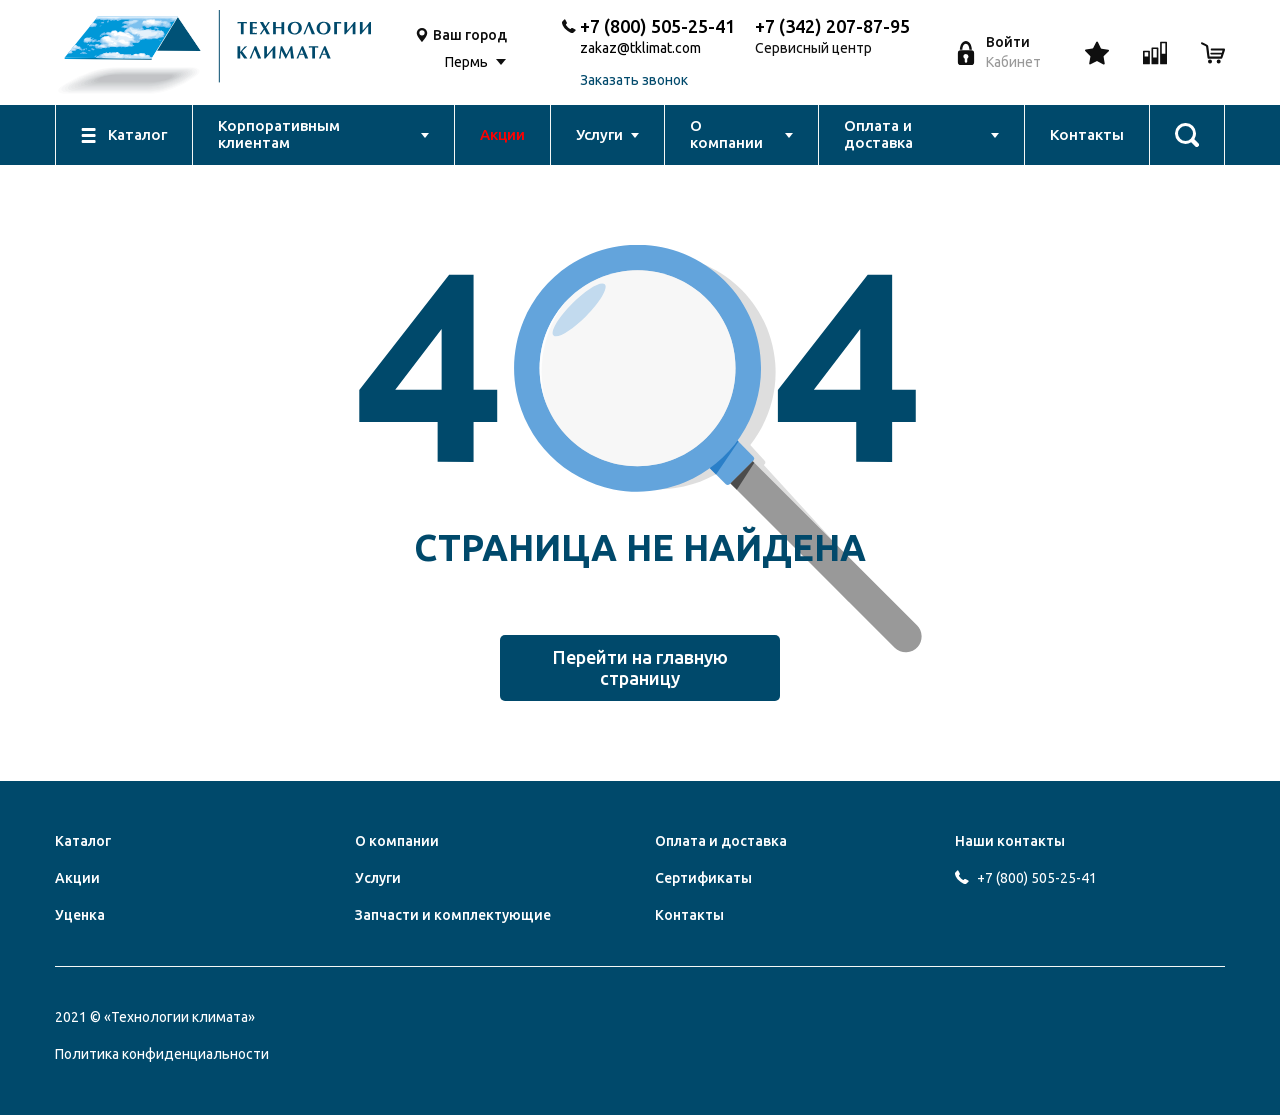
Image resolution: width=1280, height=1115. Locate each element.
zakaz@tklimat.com (640, 48)
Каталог (83, 841)
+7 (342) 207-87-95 (832, 26)
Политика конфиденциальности (162, 1054)
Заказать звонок (634, 80)
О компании (397, 841)
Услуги (378, 878)
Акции (77, 878)
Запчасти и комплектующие (453, 915)
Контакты (689, 915)
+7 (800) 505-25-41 (657, 26)
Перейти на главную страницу (640, 667)
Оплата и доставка (721, 841)
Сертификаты (703, 878)
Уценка (80, 915)
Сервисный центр (813, 48)
